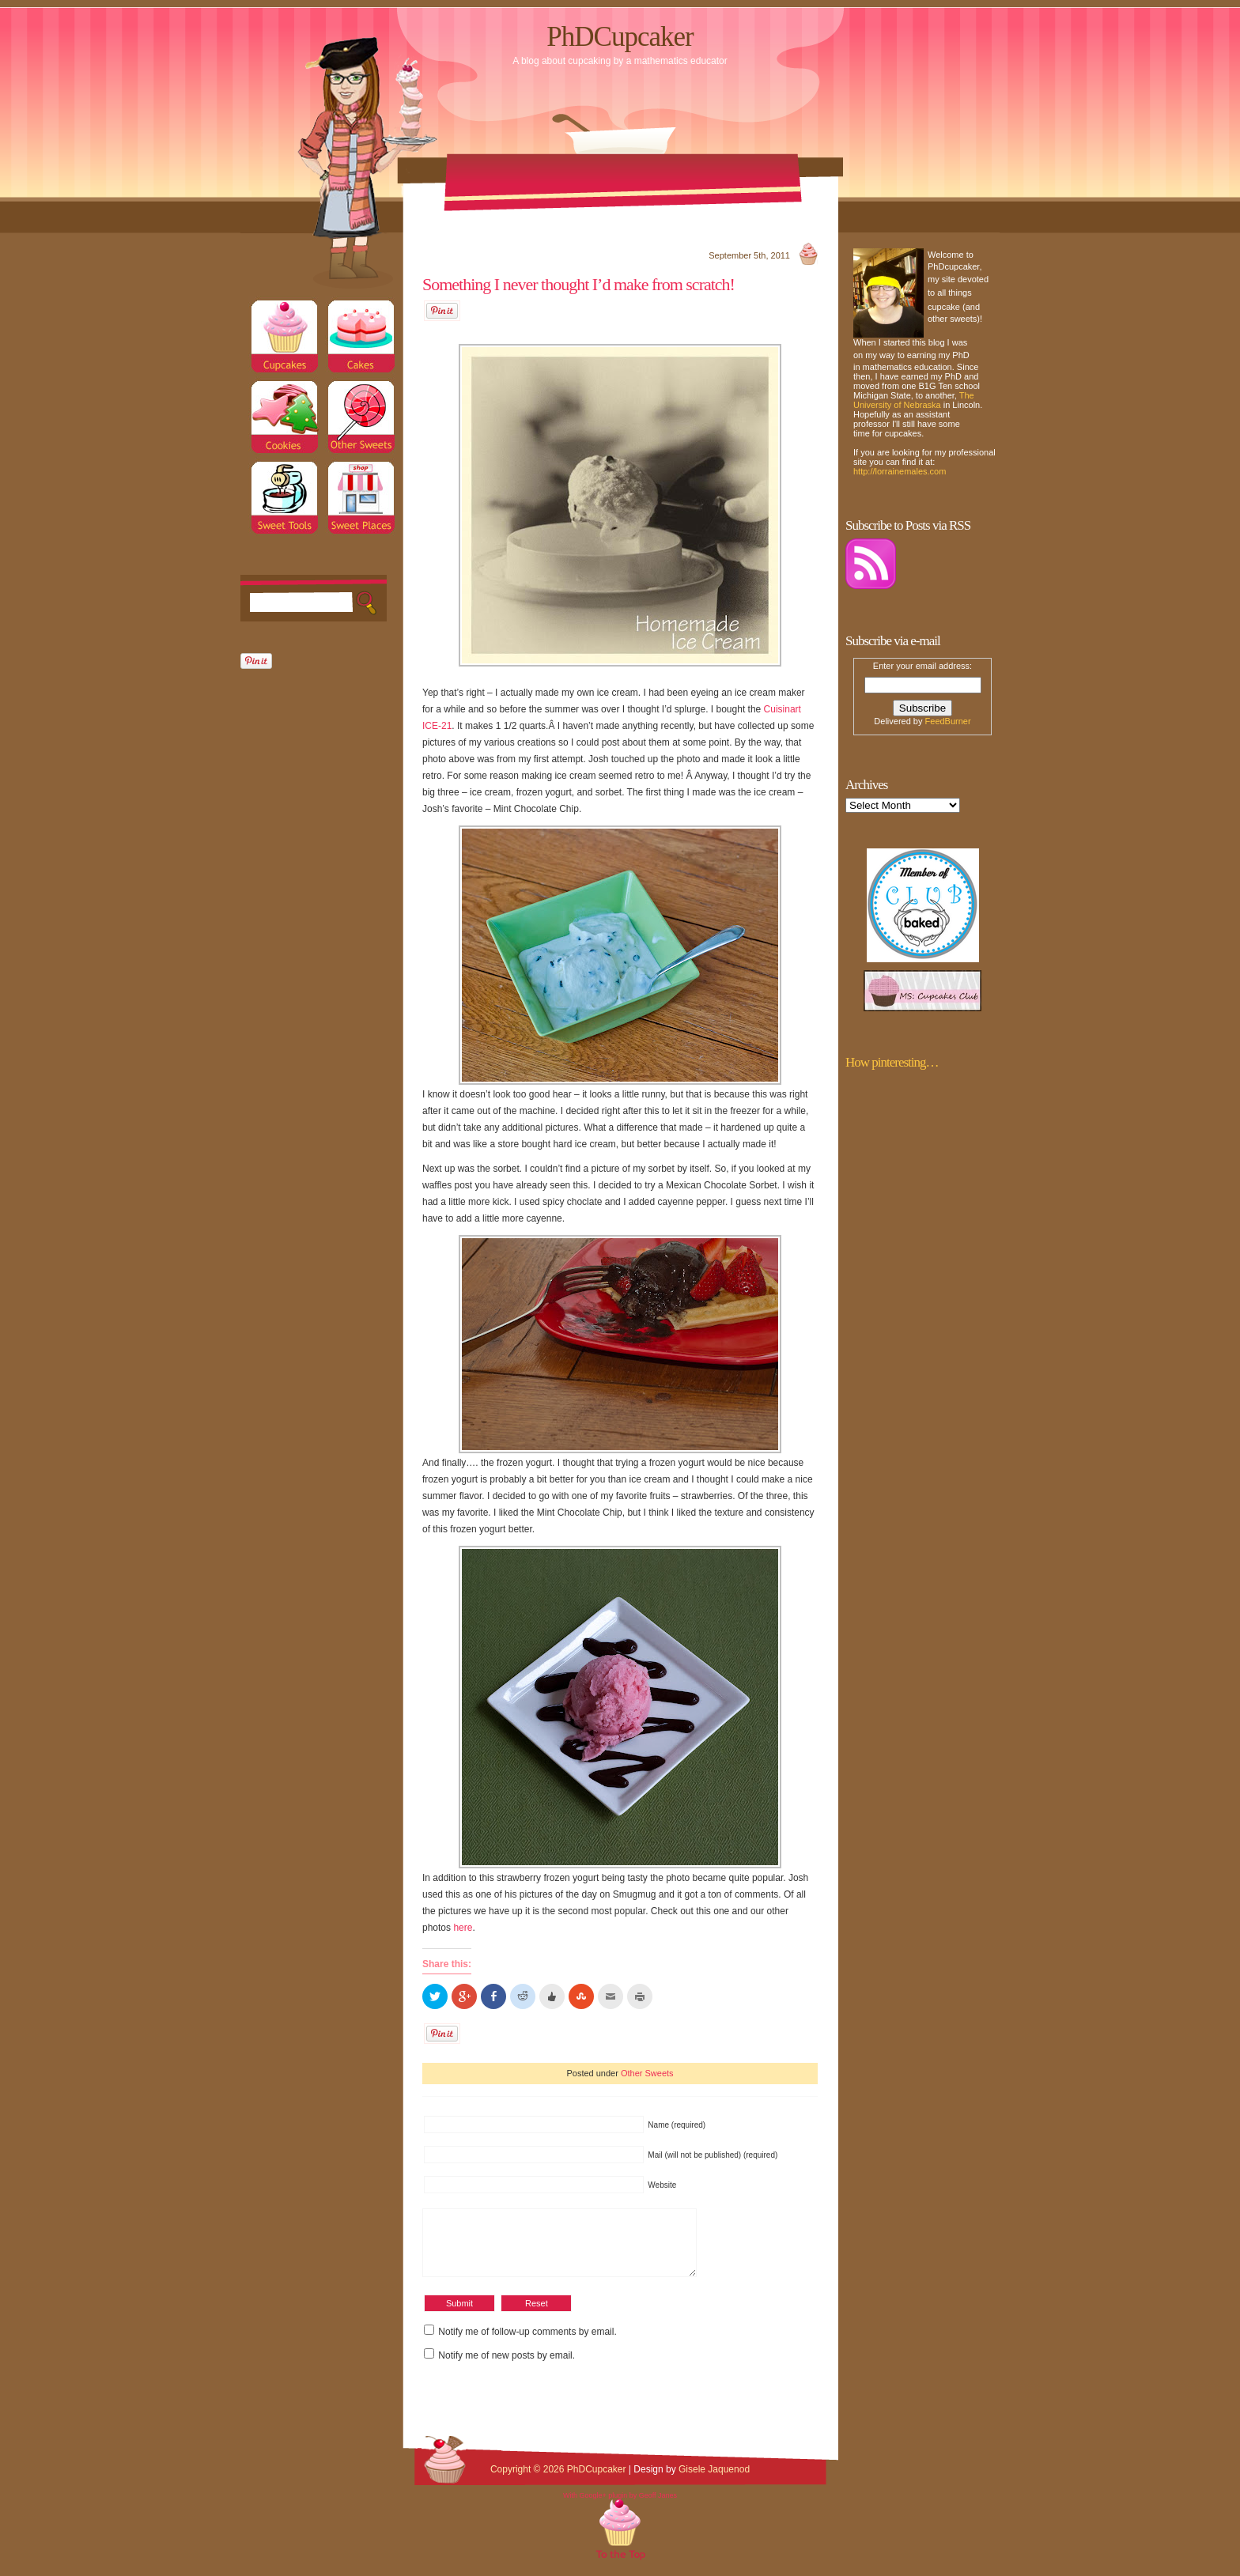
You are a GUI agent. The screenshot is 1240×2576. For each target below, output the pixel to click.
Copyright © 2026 (528, 2481)
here (462, 1927)
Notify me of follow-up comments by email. (527, 2343)
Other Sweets (647, 2073)
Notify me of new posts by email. (506, 2367)
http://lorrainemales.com (899, 471)
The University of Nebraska (913, 400)
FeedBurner (948, 721)
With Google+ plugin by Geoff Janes (620, 2507)
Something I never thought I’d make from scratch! (578, 284)
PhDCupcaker (619, 36)
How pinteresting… (892, 1062)
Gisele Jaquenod (714, 2481)
